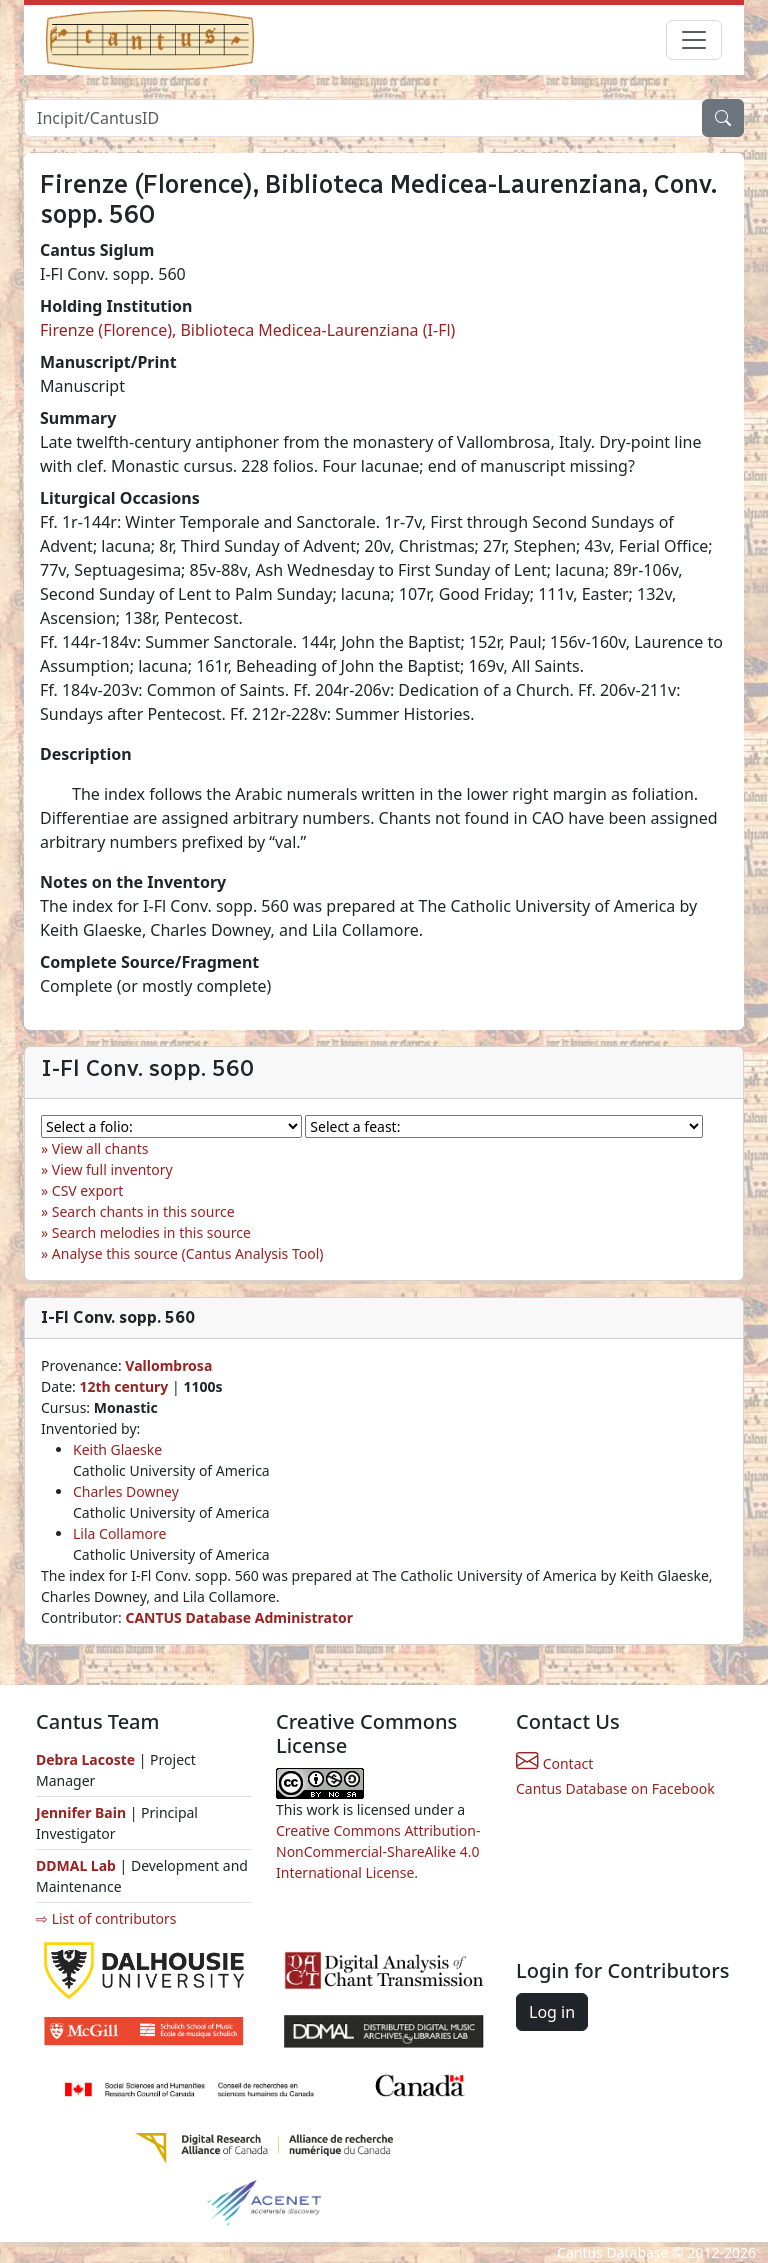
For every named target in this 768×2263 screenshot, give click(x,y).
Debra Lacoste (85, 1759)
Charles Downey (126, 1491)
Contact (554, 1763)
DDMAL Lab (76, 1865)
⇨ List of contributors (106, 1918)
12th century (123, 1386)
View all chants (100, 1148)
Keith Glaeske (117, 1449)
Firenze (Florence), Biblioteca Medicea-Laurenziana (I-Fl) (247, 330)
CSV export (88, 1190)
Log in (552, 2012)
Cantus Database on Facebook (615, 1788)
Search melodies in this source (151, 1232)
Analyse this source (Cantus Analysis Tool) (188, 1253)
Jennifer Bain (83, 1812)
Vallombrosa (168, 1365)
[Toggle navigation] (694, 40)
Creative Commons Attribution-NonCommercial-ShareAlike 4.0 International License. (378, 1851)
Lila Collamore (119, 1533)
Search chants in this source (143, 1211)
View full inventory (112, 1169)
